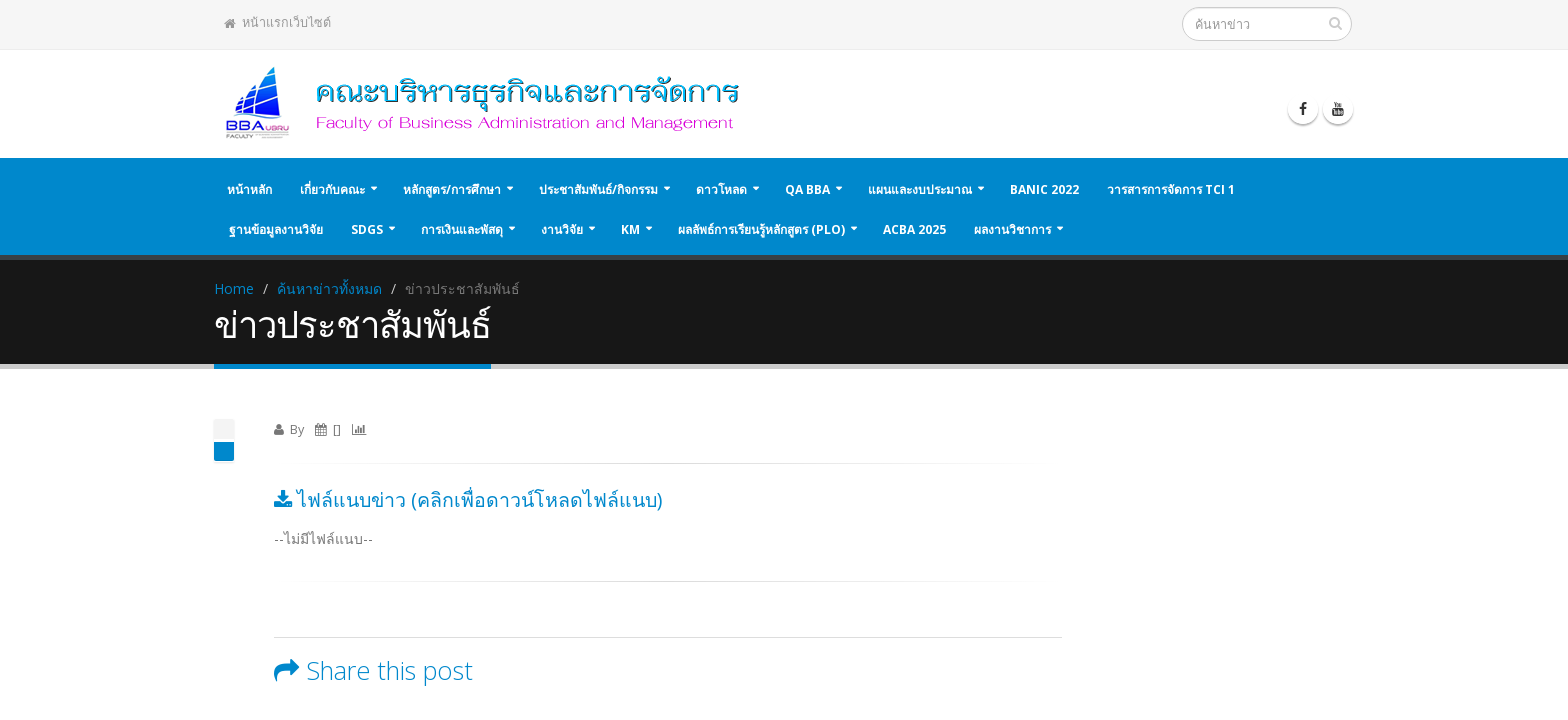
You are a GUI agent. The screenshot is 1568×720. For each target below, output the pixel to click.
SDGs (367, 229)
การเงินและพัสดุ (462, 229)
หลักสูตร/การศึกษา (452, 189)
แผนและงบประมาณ (920, 189)
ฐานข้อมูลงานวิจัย (276, 229)
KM (630, 229)
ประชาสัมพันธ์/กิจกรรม (598, 189)
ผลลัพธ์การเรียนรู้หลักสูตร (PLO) (761, 229)
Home (234, 288)
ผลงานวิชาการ (1012, 229)
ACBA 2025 (914, 229)
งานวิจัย (562, 229)
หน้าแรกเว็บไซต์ (277, 22)
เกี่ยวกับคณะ (332, 189)
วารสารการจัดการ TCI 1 (1171, 189)
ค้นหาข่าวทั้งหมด (329, 288)
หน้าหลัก (249, 189)
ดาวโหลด (721, 189)
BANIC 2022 (1044, 189)
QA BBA (807, 189)
